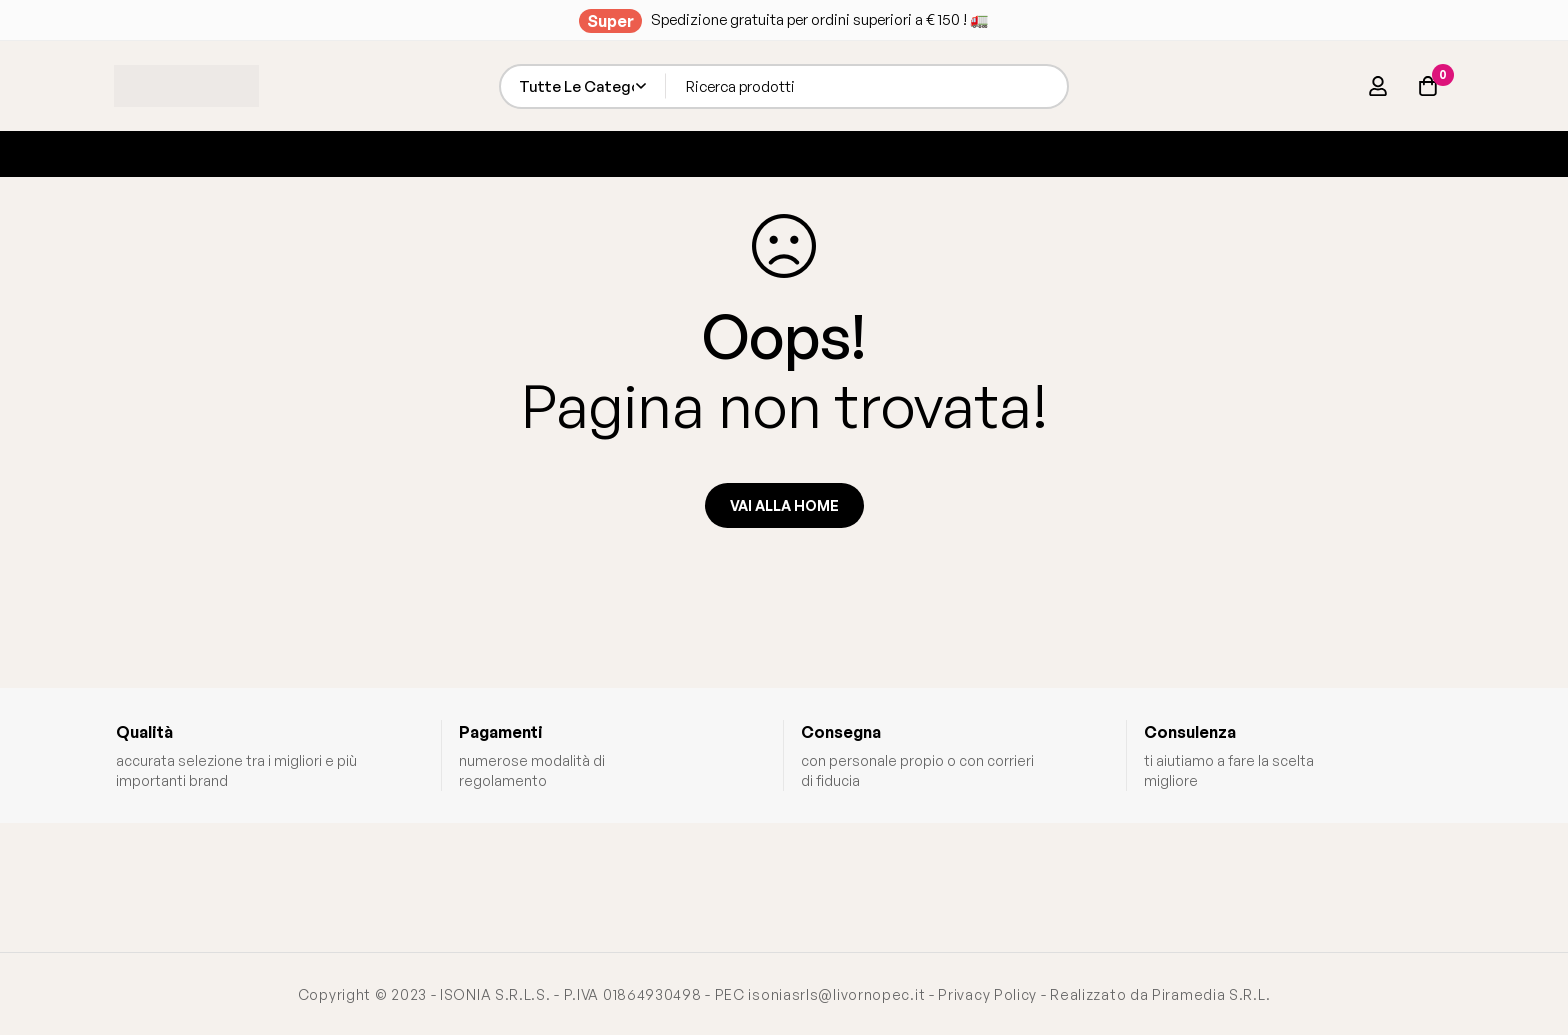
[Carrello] (1428, 86)
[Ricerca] (1046, 86)
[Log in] (1378, 86)
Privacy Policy (987, 994)
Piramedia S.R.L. (1211, 994)
